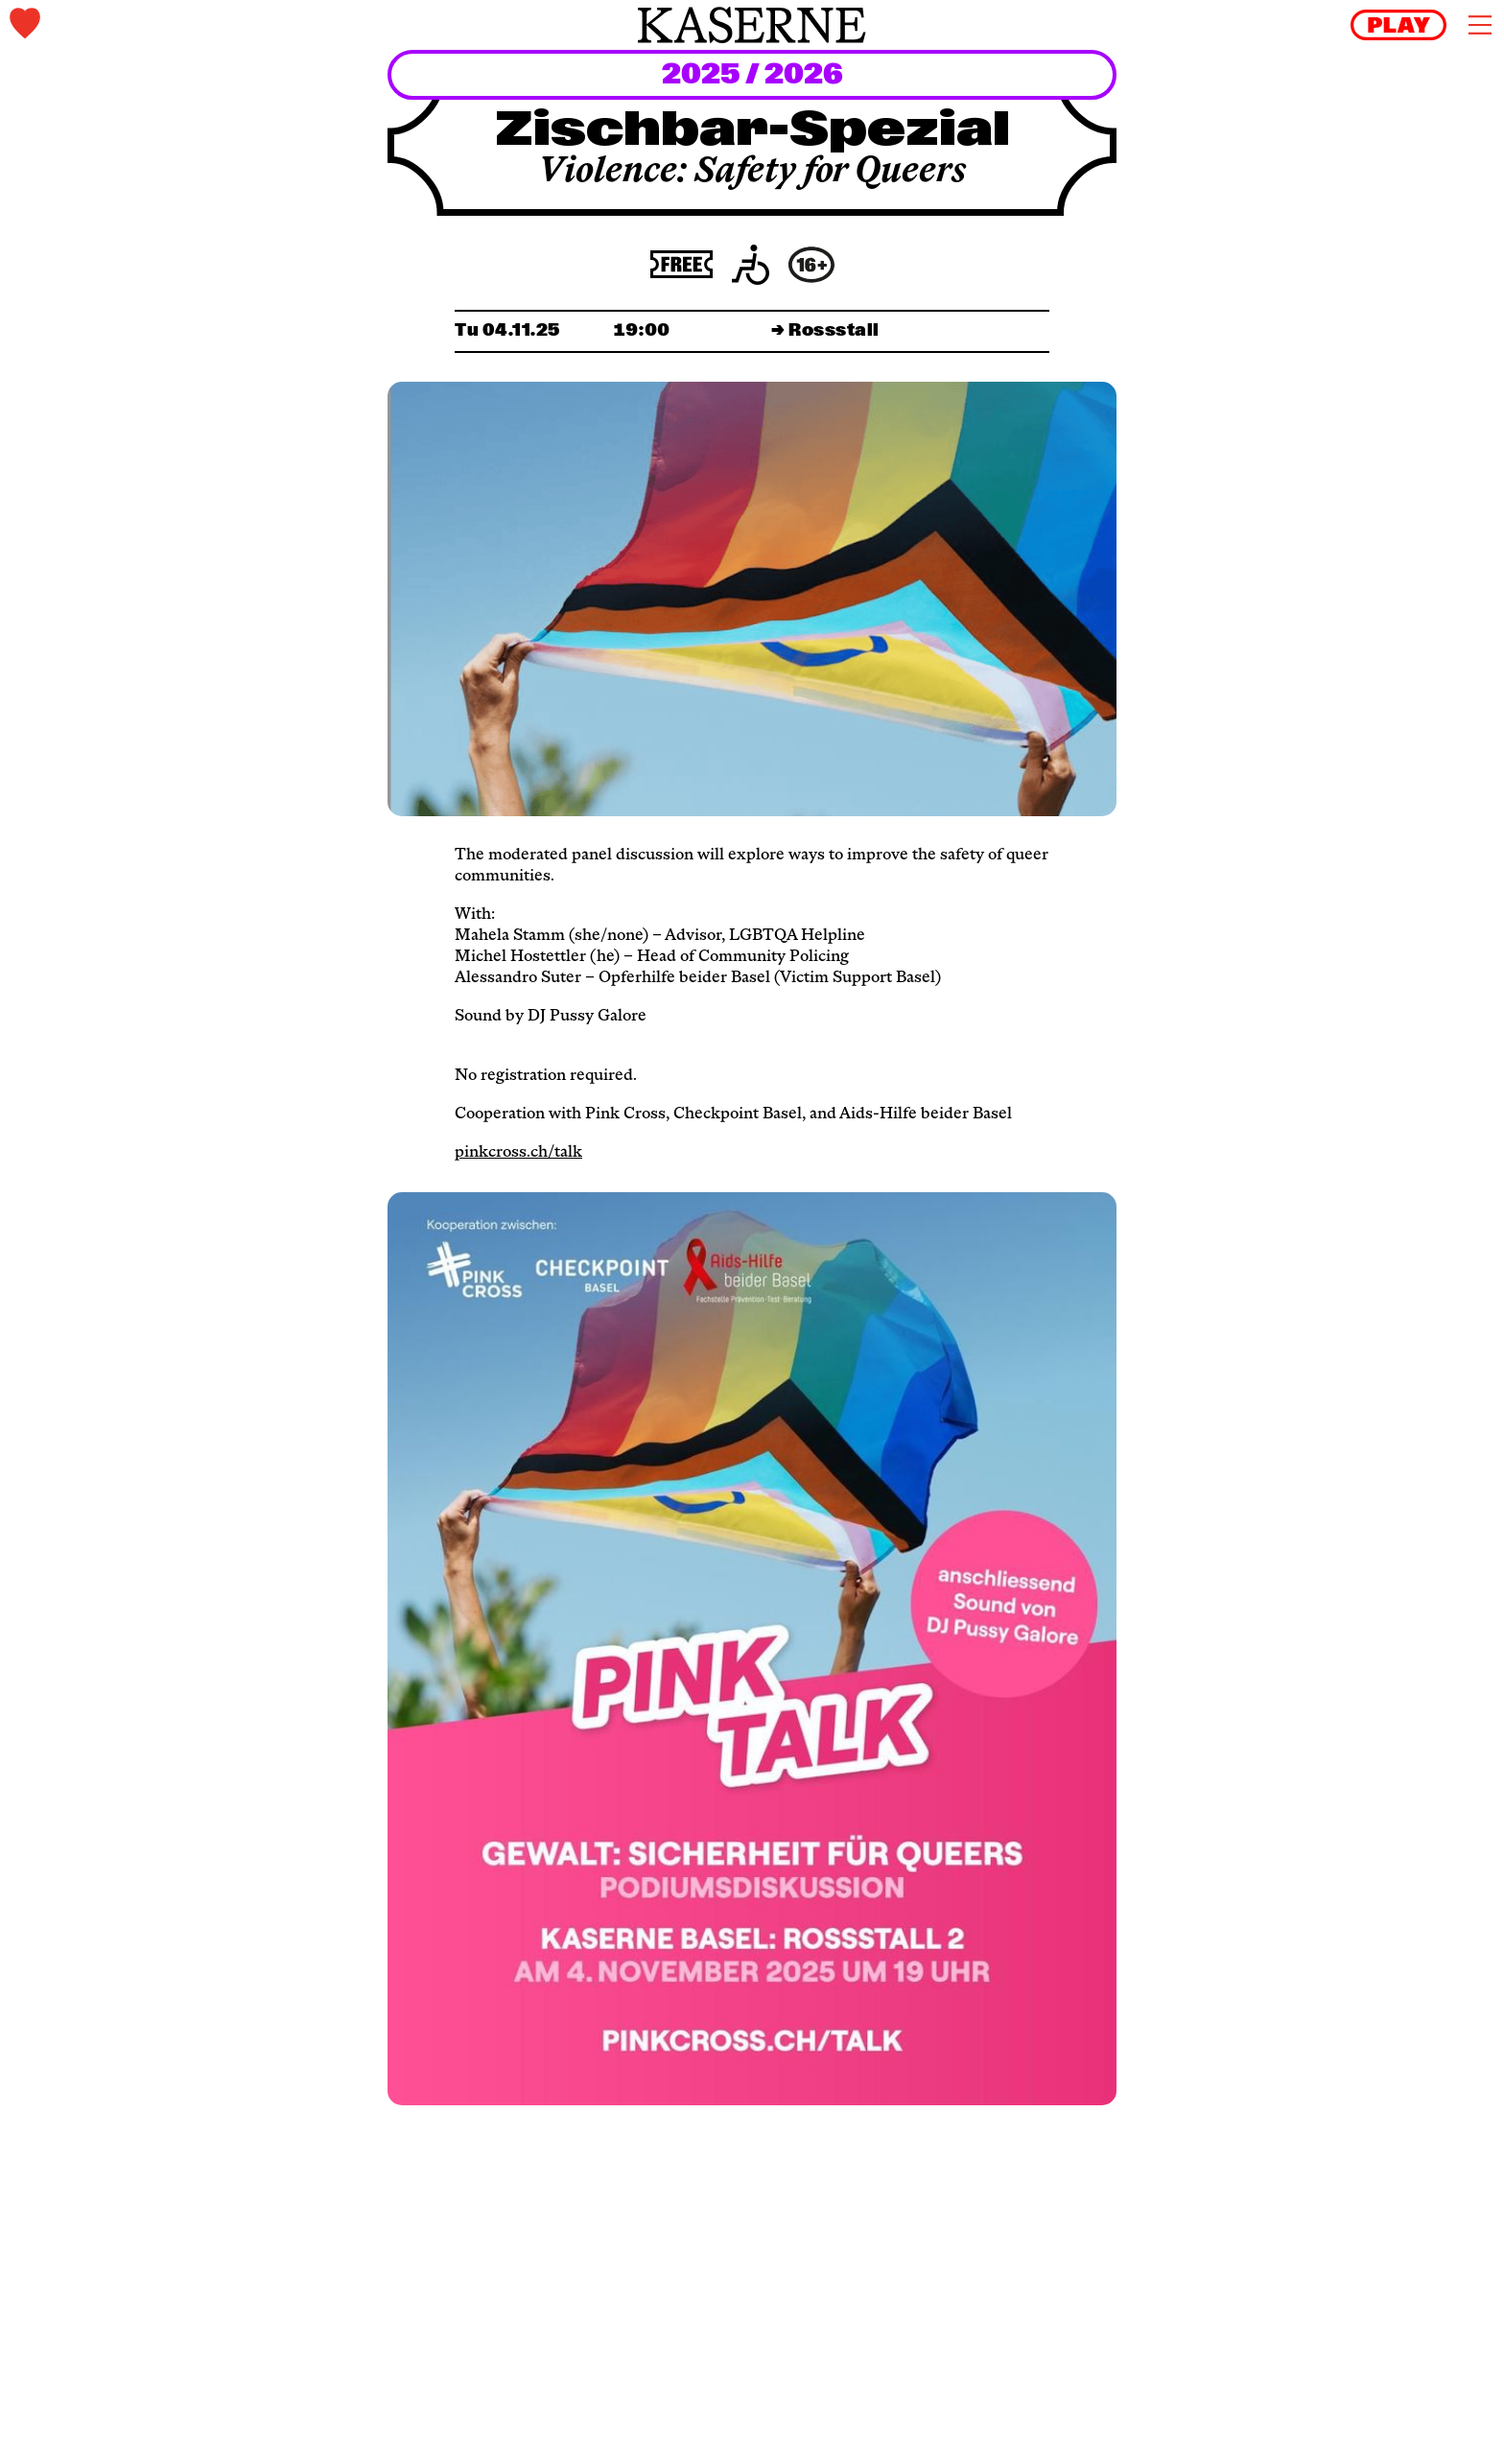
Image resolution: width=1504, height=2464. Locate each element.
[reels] (1398, 25)
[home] (752, 25)
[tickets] (257, 25)
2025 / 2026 (752, 75)
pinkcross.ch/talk (518, 1153)
